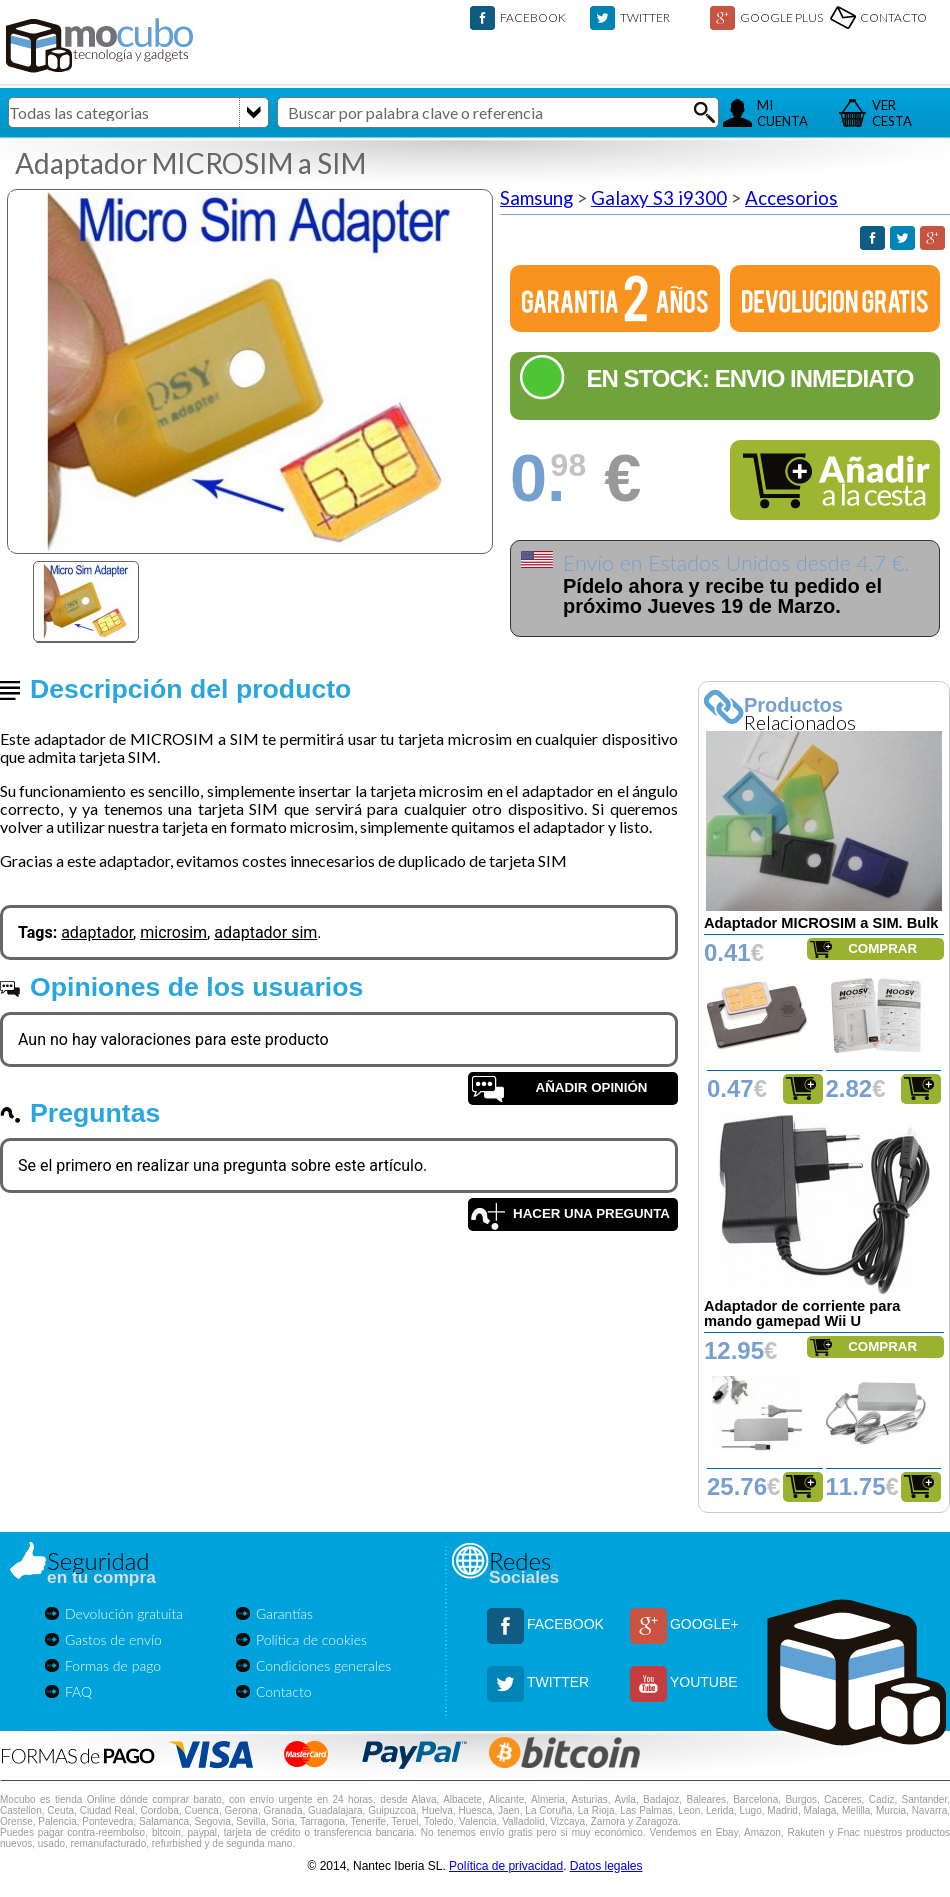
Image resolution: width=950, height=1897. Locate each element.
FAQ (78, 1691)
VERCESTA (892, 113)
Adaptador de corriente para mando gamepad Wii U (802, 1313)
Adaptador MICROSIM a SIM (190, 163)
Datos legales (606, 1866)
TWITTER (645, 17)
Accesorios (791, 198)
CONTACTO (893, 17)
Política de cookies (311, 1639)
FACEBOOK (533, 17)
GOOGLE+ (704, 1624)
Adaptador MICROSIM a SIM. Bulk (821, 923)
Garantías (284, 1613)
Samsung (536, 198)
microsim (173, 932)
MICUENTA (782, 113)
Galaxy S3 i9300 (659, 198)
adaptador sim (265, 932)
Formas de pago (113, 1665)
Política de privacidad (506, 1866)
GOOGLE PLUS (781, 17)
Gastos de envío (113, 1639)
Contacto (284, 1691)
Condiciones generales (323, 1665)
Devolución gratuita (124, 1613)
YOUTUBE (704, 1682)
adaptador (97, 932)
